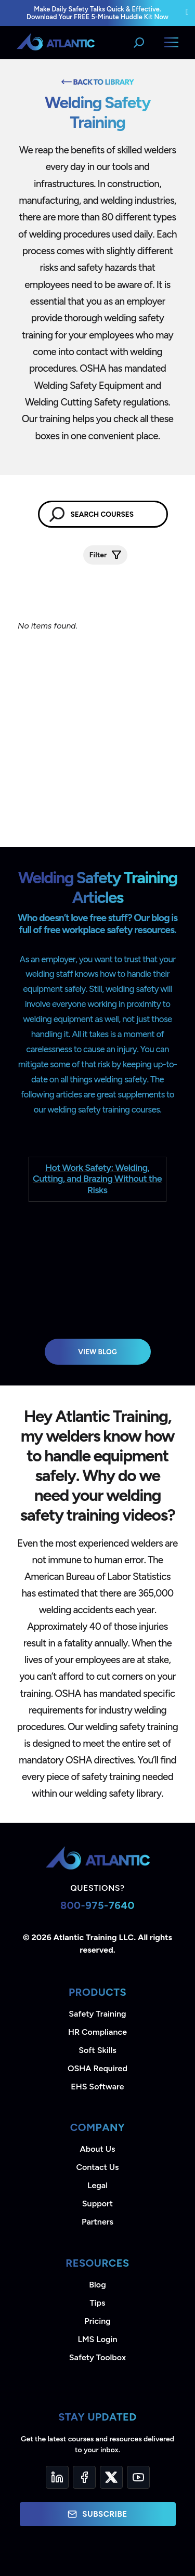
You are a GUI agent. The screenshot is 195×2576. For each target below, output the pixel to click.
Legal (97, 2185)
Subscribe (97, 2514)
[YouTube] (138, 2477)
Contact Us (97, 2167)
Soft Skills (97, 2050)
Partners (97, 2222)
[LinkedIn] (57, 2477)
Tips (97, 2303)
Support (97, 2203)
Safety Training (97, 2014)
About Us (97, 2149)
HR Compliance (97, 2032)
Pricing (97, 2321)
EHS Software (97, 2086)
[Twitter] (111, 2477)
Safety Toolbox (97, 2357)
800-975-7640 (97, 1905)
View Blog (97, 1352)
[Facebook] (84, 2477)
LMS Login (97, 2339)
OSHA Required (97, 2068)
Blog (97, 2285)
